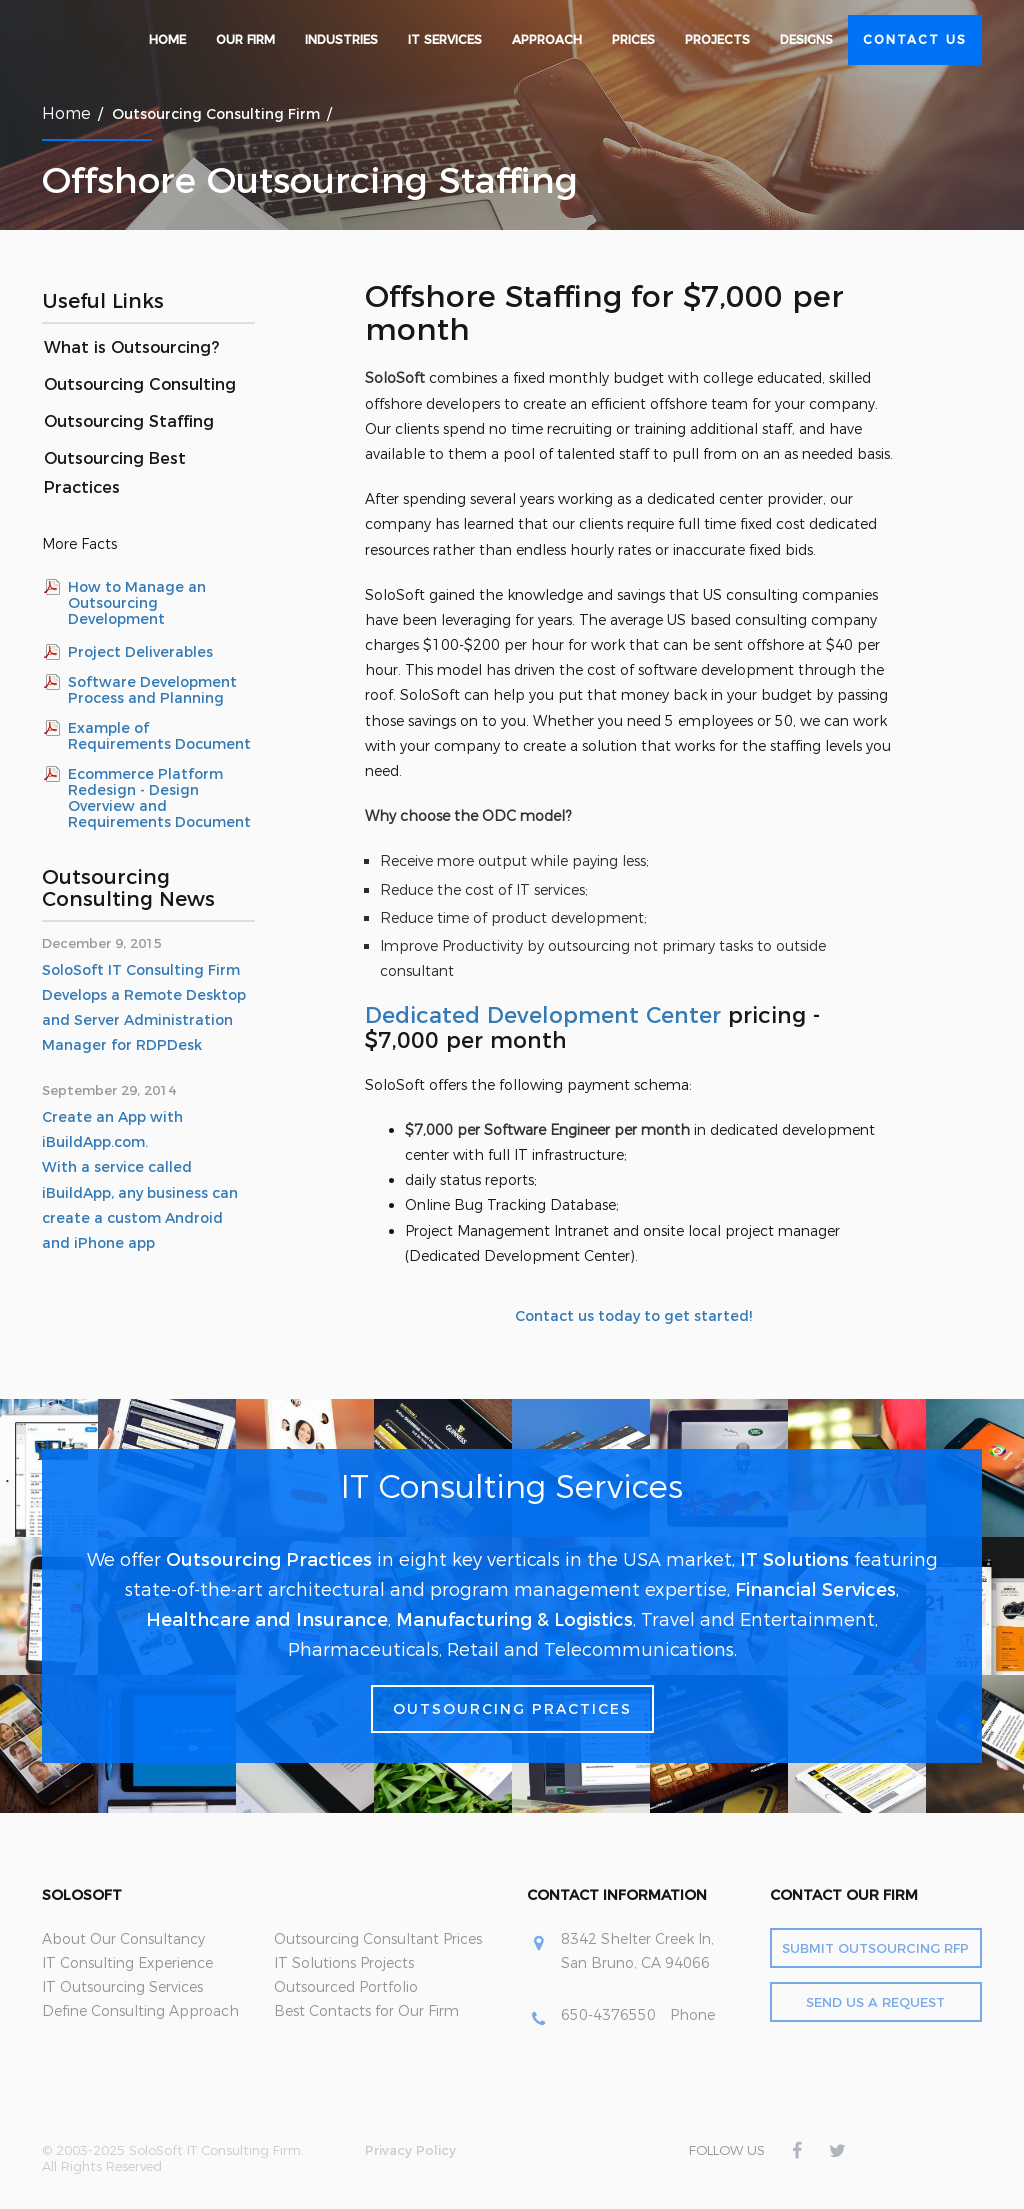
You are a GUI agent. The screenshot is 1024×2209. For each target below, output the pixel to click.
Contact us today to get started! (633, 1316)
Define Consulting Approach (140, 2011)
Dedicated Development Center (543, 1015)
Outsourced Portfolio (346, 1987)
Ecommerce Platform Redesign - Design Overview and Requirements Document (159, 798)
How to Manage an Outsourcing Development (137, 603)
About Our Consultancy (123, 1939)
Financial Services (815, 1590)
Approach (547, 39)
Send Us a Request (875, 2002)
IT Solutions (794, 1560)
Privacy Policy (410, 2150)
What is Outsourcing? (131, 347)
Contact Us (915, 39)
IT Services (445, 39)
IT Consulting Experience (127, 1963)
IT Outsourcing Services (122, 1987)
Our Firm (245, 39)
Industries (341, 39)
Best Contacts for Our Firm (366, 2011)
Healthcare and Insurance (267, 1620)
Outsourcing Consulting (140, 384)
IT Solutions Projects (344, 1963)
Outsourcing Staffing (129, 421)
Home (167, 39)
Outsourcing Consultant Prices (378, 1939)
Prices (633, 39)
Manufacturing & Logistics (514, 1620)
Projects (717, 39)
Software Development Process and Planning (152, 690)
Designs (806, 39)
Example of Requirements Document (159, 736)
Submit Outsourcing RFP (875, 1948)
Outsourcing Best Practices (115, 473)
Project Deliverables (140, 652)
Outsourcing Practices (269, 1560)
